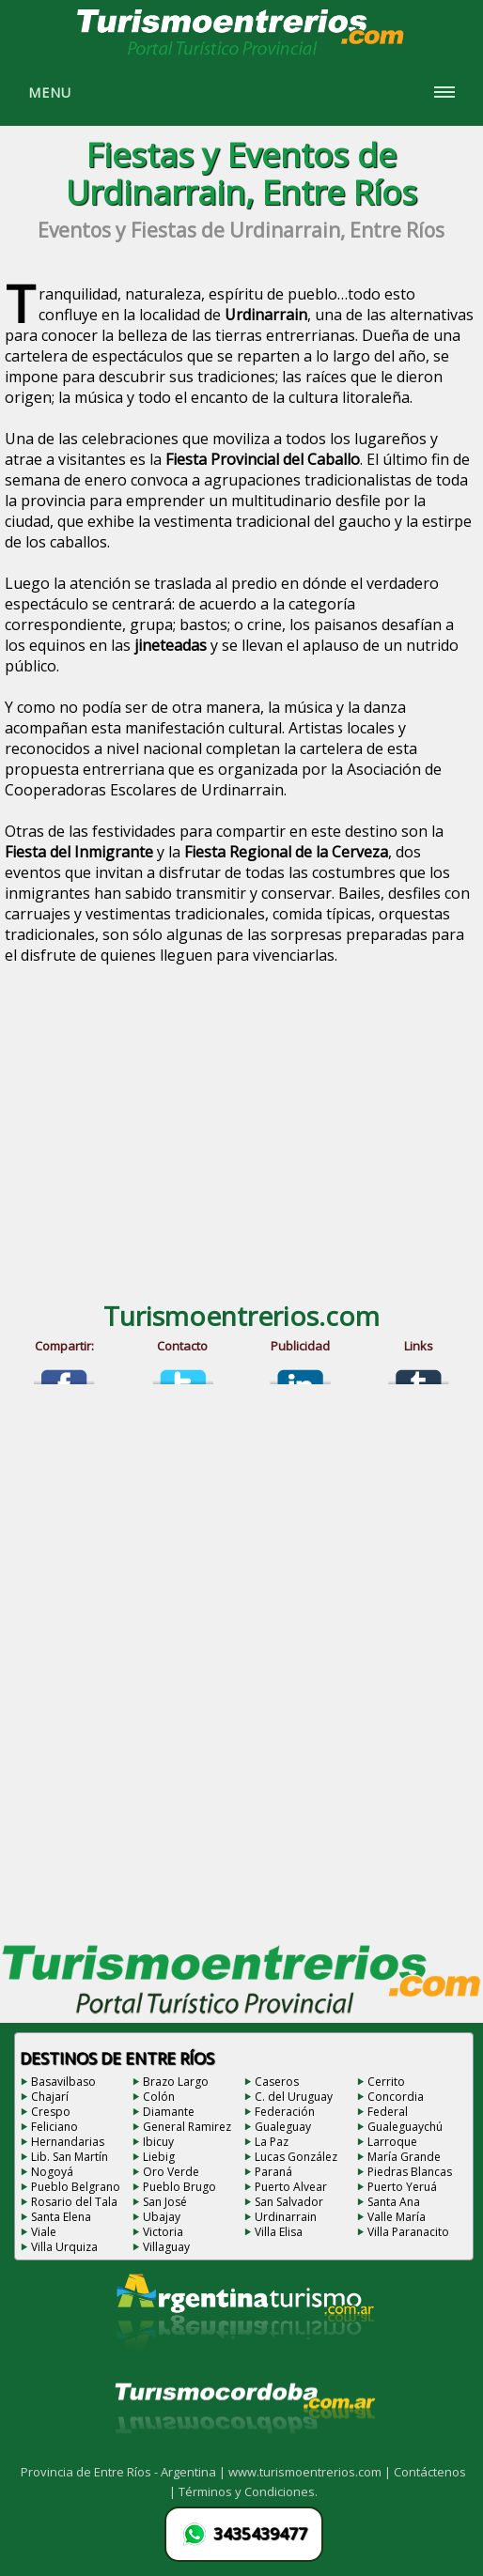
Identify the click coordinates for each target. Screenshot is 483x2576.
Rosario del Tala (74, 2202)
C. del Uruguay (294, 2097)
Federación (285, 2112)
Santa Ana (393, 2202)
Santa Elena (61, 2217)
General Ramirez (187, 2127)
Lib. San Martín (69, 2157)
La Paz (271, 2142)
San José (165, 2202)
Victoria (163, 2232)
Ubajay (161, 2217)
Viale (43, 2232)
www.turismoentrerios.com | (311, 2471)
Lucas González (296, 2157)
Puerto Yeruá (402, 2187)
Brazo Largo (176, 2082)
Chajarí (50, 2097)
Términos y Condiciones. (248, 2491)
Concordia (395, 2097)
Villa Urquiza (64, 2247)
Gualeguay (283, 2127)
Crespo (50, 2112)
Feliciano (54, 2127)
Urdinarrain (286, 2217)
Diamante (169, 2112)
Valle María (396, 2217)
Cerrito (386, 2082)
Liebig (159, 2157)
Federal (387, 2112)
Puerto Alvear (291, 2187)
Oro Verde (171, 2172)
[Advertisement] (241, 1138)
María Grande (404, 2157)
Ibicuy (158, 2142)
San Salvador (289, 2202)
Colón (159, 2097)
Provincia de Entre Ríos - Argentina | (124, 2471)
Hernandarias (67, 2142)
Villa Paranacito (408, 2232)
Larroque (392, 2142)
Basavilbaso (63, 2082)
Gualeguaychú (405, 2127)
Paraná (273, 2172)
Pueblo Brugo (179, 2187)
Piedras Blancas (409, 2172)
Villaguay (166, 2247)
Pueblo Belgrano (75, 2187)
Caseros (277, 2082)
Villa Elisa (279, 2232)
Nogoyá (52, 2172)
